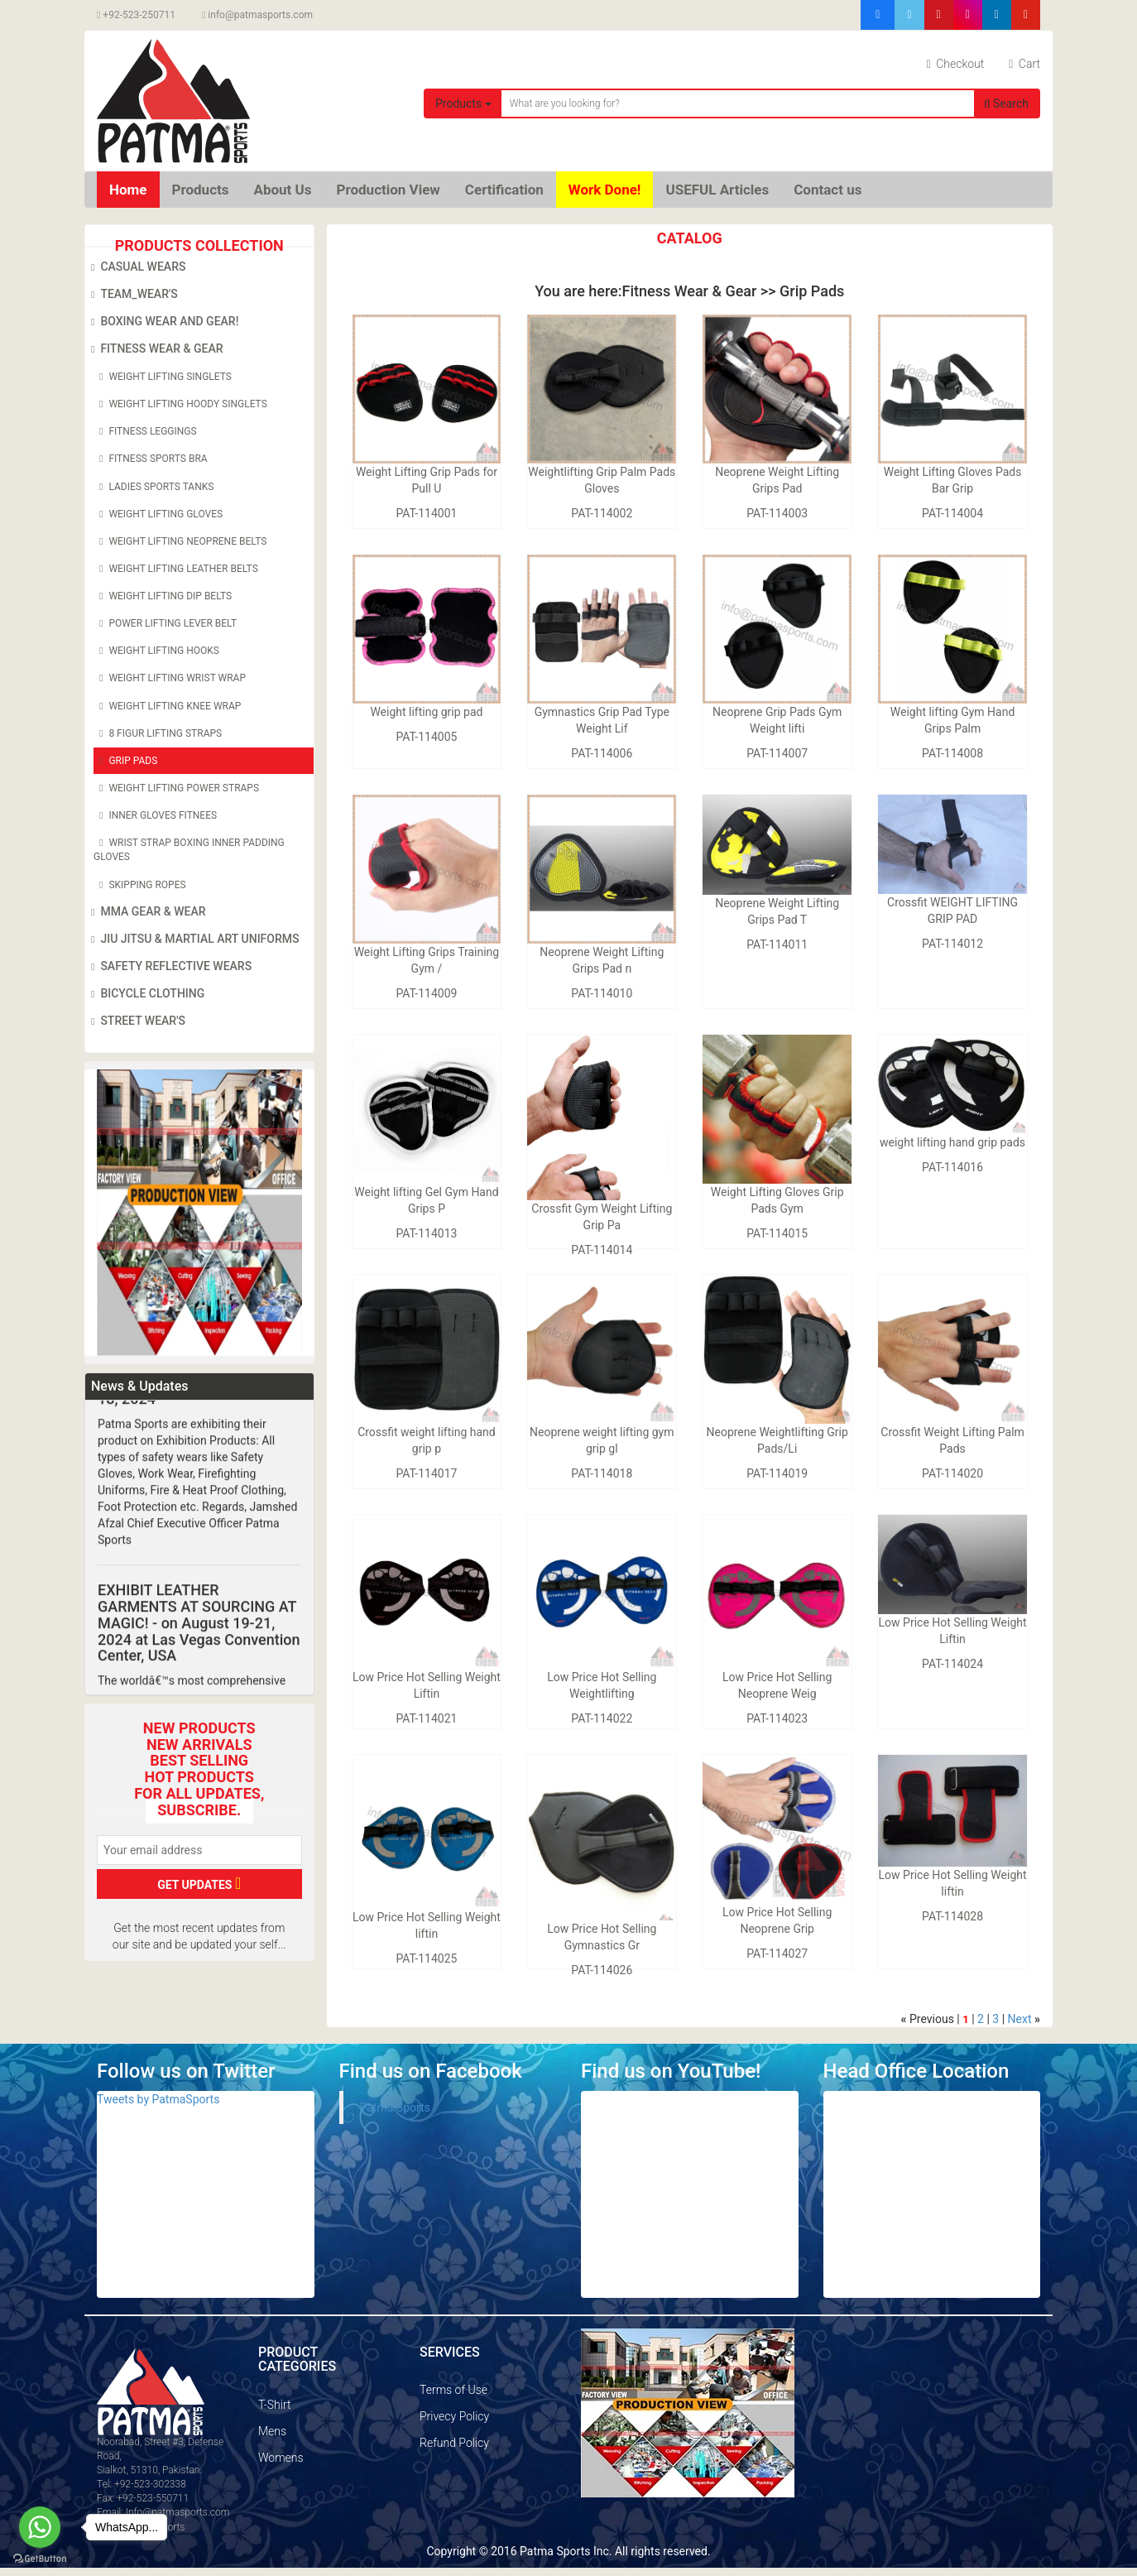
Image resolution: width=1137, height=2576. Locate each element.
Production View (388, 189)
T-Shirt (274, 2404)
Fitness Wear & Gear (154, 349)
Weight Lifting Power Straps (176, 788)
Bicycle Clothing (144, 994)
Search (1006, 103)
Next (1020, 2019)
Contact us (827, 189)
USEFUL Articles (717, 189)
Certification (504, 189)
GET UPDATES (199, 1883)
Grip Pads (125, 760)
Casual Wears (135, 267)
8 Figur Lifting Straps (158, 733)
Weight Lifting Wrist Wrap (170, 677)
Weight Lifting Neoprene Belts (180, 541)
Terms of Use (453, 2389)
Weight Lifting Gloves (158, 514)
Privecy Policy (454, 2416)
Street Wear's (135, 1021)
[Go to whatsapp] (39, 2527)
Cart (1024, 63)
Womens (281, 2457)
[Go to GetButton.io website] (39, 2559)
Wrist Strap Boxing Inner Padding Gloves (189, 849)
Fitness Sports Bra (151, 458)
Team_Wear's (131, 294)
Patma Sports (395, 2107)
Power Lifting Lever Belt (165, 623)
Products (463, 103)
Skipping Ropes (140, 884)
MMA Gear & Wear (145, 912)
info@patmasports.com (257, 15)
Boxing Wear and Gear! (161, 322)
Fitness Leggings (145, 431)
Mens (272, 2431)
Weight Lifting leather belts (176, 568)
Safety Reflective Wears (168, 966)
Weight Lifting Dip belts (163, 596)
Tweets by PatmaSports (158, 2099)
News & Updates (139, 1386)
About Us (282, 189)
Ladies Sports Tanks (153, 486)
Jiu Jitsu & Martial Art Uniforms (192, 939)
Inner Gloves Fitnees (155, 815)
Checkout (956, 63)
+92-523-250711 (136, 15)
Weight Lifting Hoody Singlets (180, 403)
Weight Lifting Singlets (163, 376)
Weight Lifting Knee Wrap (167, 706)
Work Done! (604, 189)
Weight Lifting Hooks (156, 650)
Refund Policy (454, 2442)
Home (128, 189)
